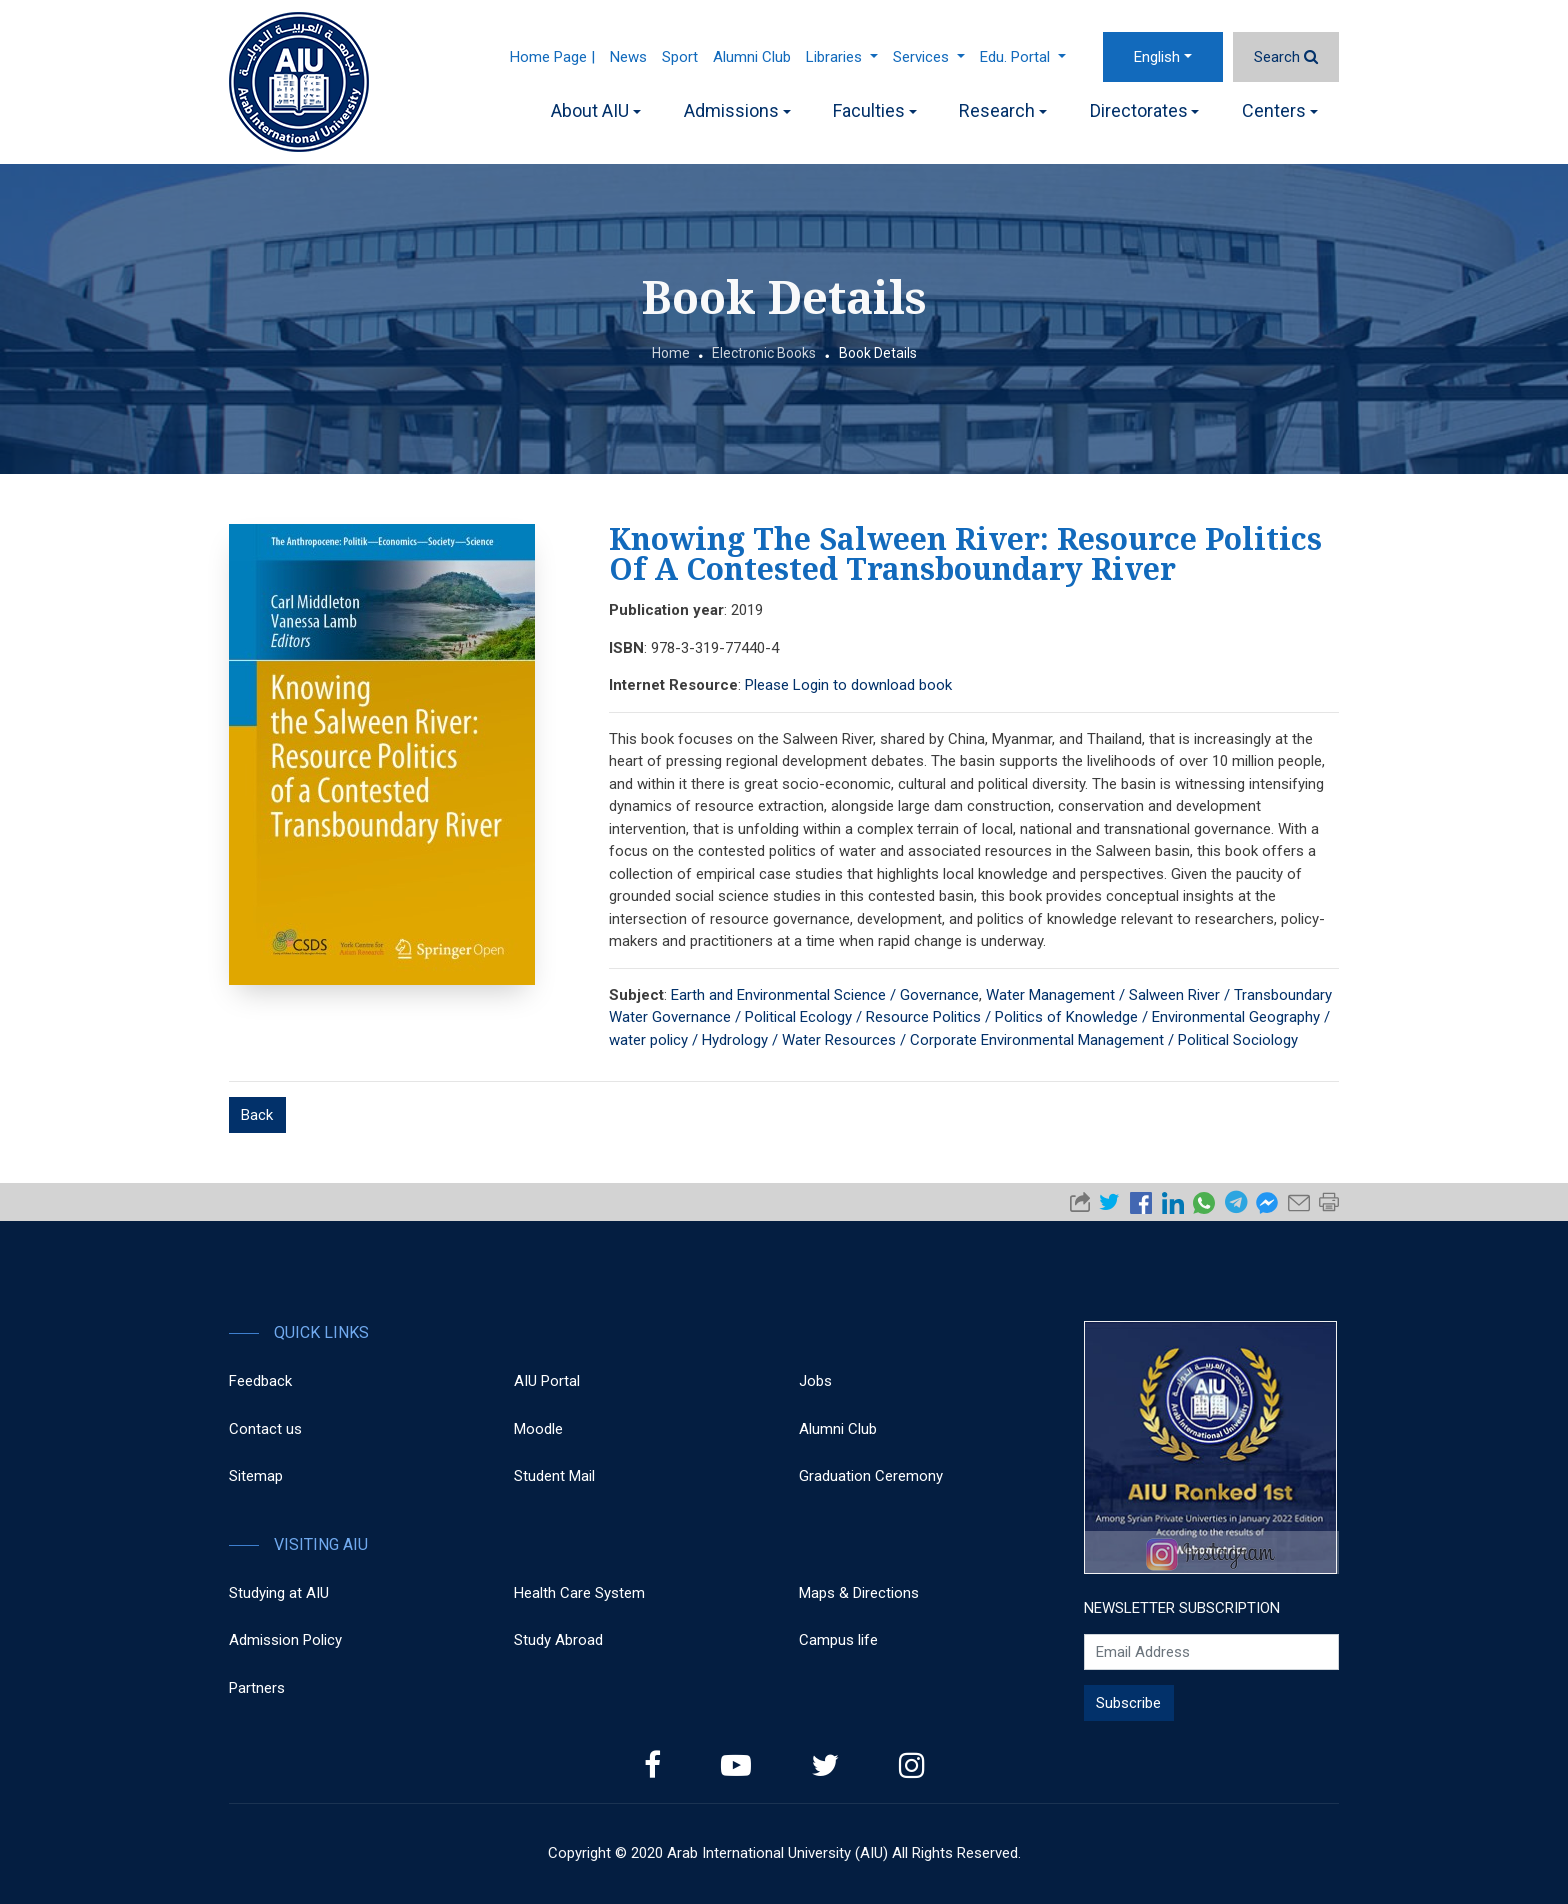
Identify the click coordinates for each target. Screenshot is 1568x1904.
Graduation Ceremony (871, 1476)
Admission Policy (285, 1640)
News (628, 57)
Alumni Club (752, 57)
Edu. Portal (1023, 57)
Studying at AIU (279, 1593)
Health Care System (579, 1593)
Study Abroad (558, 1640)
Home (671, 353)
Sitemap (256, 1476)
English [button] (1157, 57)
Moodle (538, 1429)
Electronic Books (764, 353)
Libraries (842, 57)
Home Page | (552, 57)
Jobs (815, 1381)
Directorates (1145, 110)
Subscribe (1128, 1703)
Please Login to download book (848, 685)
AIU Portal (547, 1381)
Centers (1280, 110)
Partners (257, 1688)
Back (257, 1115)
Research (1003, 110)
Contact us (265, 1429)
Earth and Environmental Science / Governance (825, 995)
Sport (680, 57)
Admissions (737, 110)
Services (929, 57)
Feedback (260, 1381)
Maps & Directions (859, 1593)
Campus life (838, 1640)
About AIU (596, 110)
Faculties (875, 110)
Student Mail (554, 1476)
